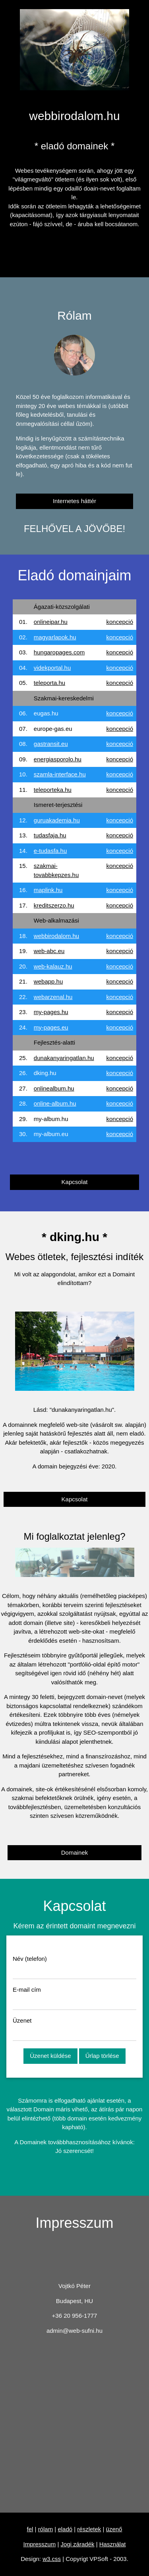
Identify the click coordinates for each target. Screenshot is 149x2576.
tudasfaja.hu (50, 835)
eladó (65, 2529)
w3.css (52, 2558)
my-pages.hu (51, 1012)
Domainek (74, 1852)
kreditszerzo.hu (54, 905)
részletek (89, 2529)
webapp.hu (48, 981)
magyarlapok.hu (55, 637)
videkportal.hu (52, 667)
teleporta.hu (49, 682)
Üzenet (22, 2020)
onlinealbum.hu (54, 1088)
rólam (45, 2529)
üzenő (114, 2529)
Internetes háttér (74, 501)
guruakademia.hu (57, 820)
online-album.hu (55, 1103)
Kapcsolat (75, 1181)
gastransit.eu (51, 743)
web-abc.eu (49, 951)
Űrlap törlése (102, 2055)
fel (30, 2529)
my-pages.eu (51, 1027)
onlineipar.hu (51, 621)
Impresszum (39, 2544)
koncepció (119, 621)
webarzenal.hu (53, 996)
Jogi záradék (77, 2544)
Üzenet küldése (50, 2055)
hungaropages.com (59, 652)
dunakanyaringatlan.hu (64, 1057)
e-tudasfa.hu (50, 850)
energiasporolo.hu (57, 759)
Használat (112, 2544)
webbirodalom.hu (56, 935)
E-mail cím (27, 1989)
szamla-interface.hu (60, 774)
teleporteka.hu (53, 789)
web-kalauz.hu (53, 966)
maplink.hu (48, 890)
